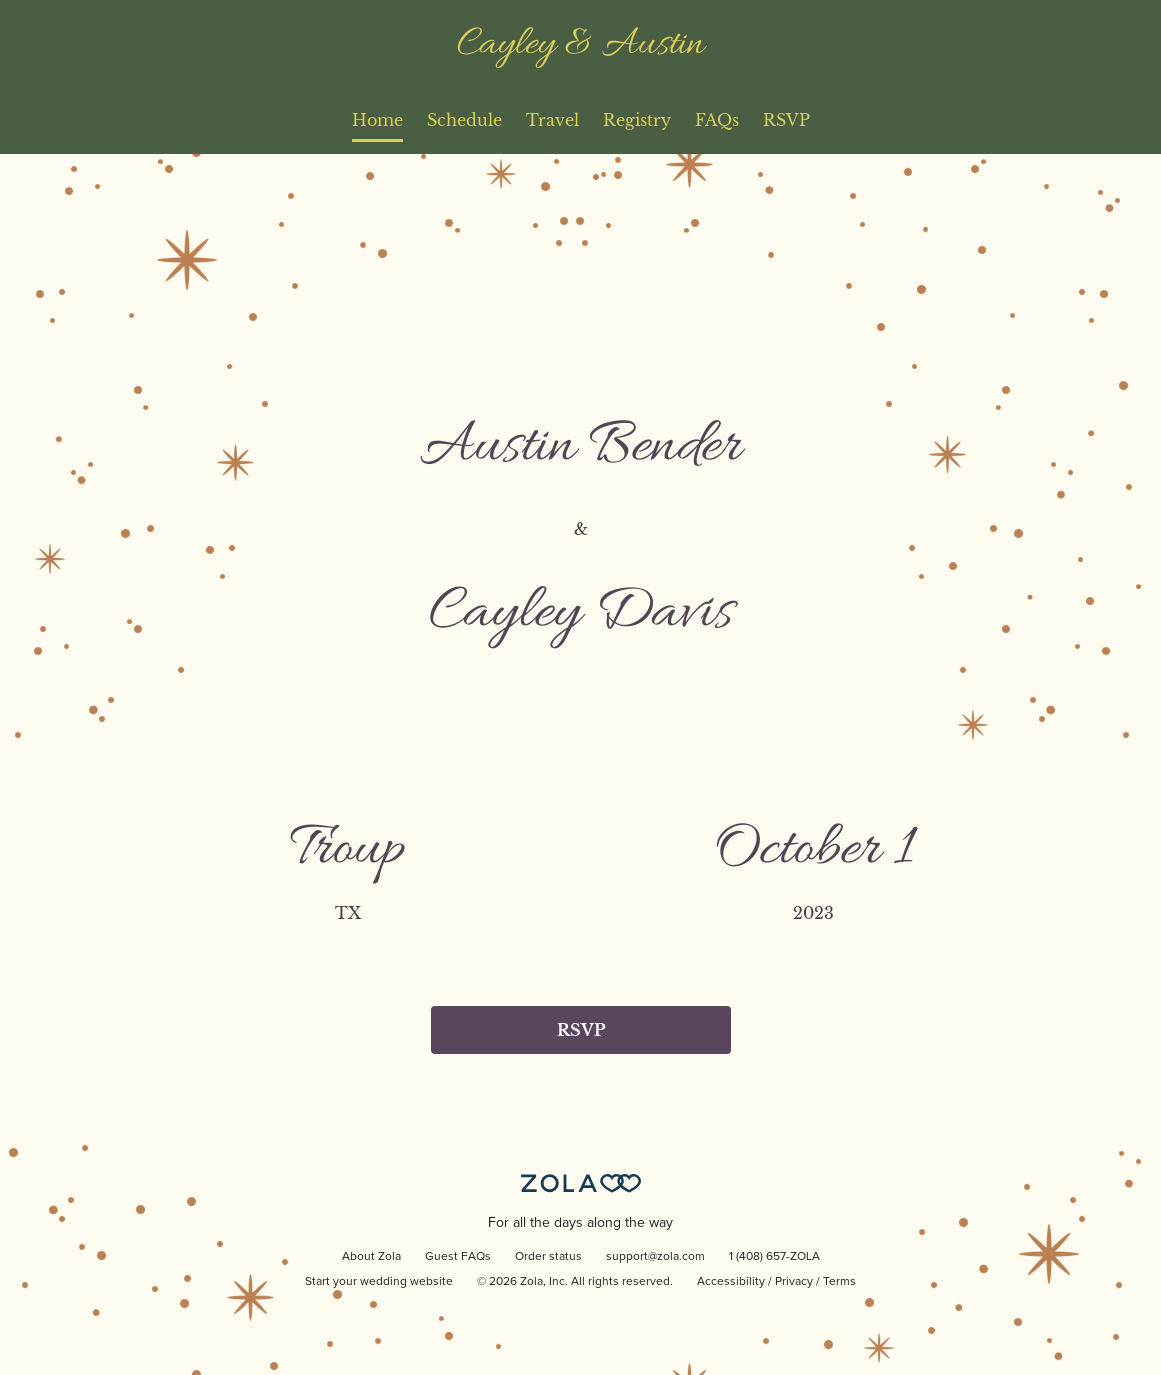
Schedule (464, 120)
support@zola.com (655, 1257)
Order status (548, 1257)
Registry (637, 120)
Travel (552, 120)
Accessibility (731, 1282)
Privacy (794, 1282)
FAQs (717, 120)
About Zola (371, 1257)
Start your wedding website (379, 1282)
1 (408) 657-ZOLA (774, 1257)
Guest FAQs (458, 1257)
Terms (839, 1282)
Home (377, 120)
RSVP (786, 120)
